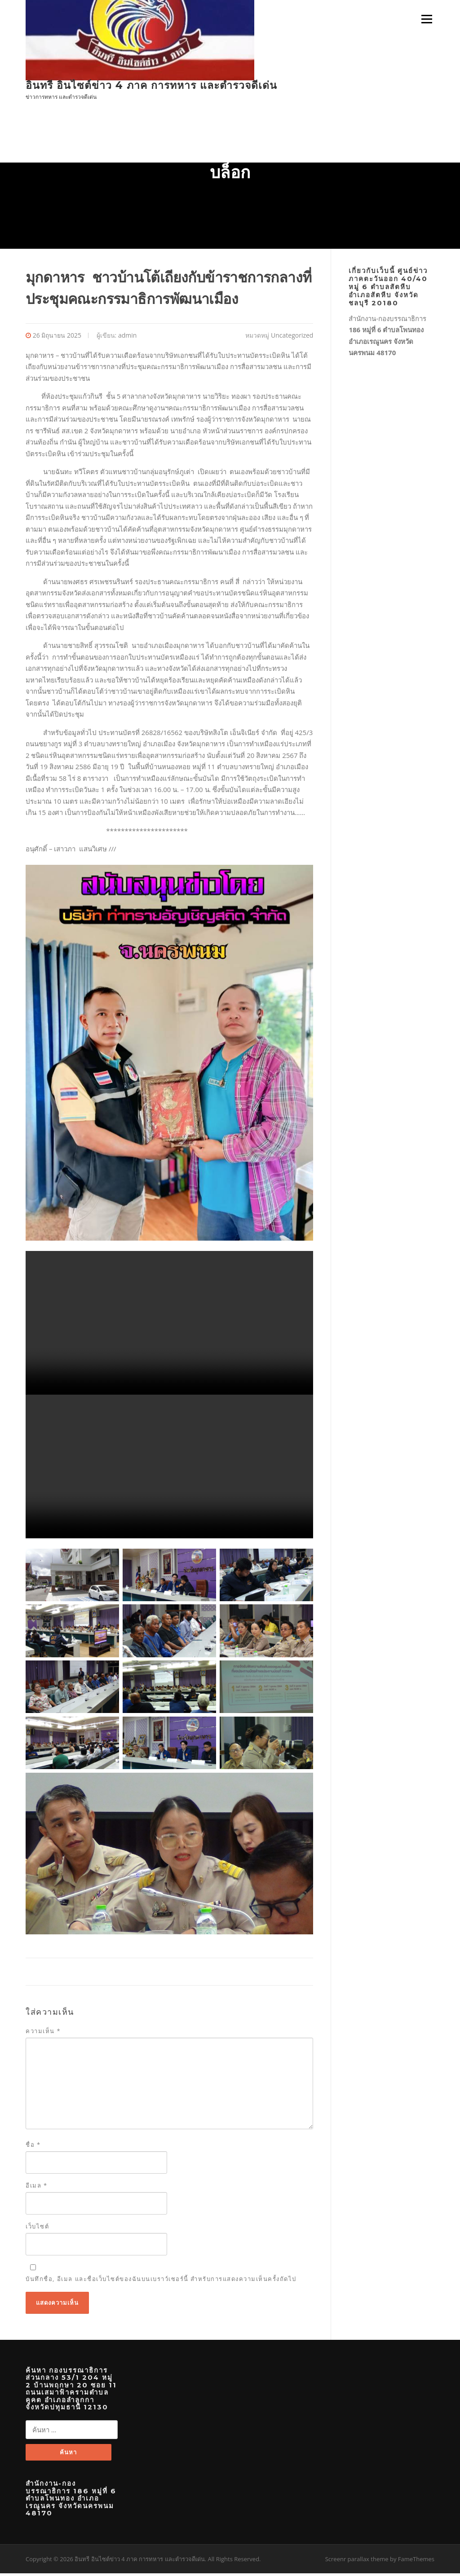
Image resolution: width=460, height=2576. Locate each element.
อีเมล (37, 2187)
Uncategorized (292, 337)
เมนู (425, 18)
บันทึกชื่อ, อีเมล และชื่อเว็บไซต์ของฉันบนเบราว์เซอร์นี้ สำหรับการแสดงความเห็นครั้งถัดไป (161, 2281)
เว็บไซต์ (37, 2228)
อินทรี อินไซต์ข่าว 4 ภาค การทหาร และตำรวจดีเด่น (151, 85)
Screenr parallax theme (357, 2561)
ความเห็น (43, 2033)
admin (127, 337)
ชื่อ (33, 2146)
